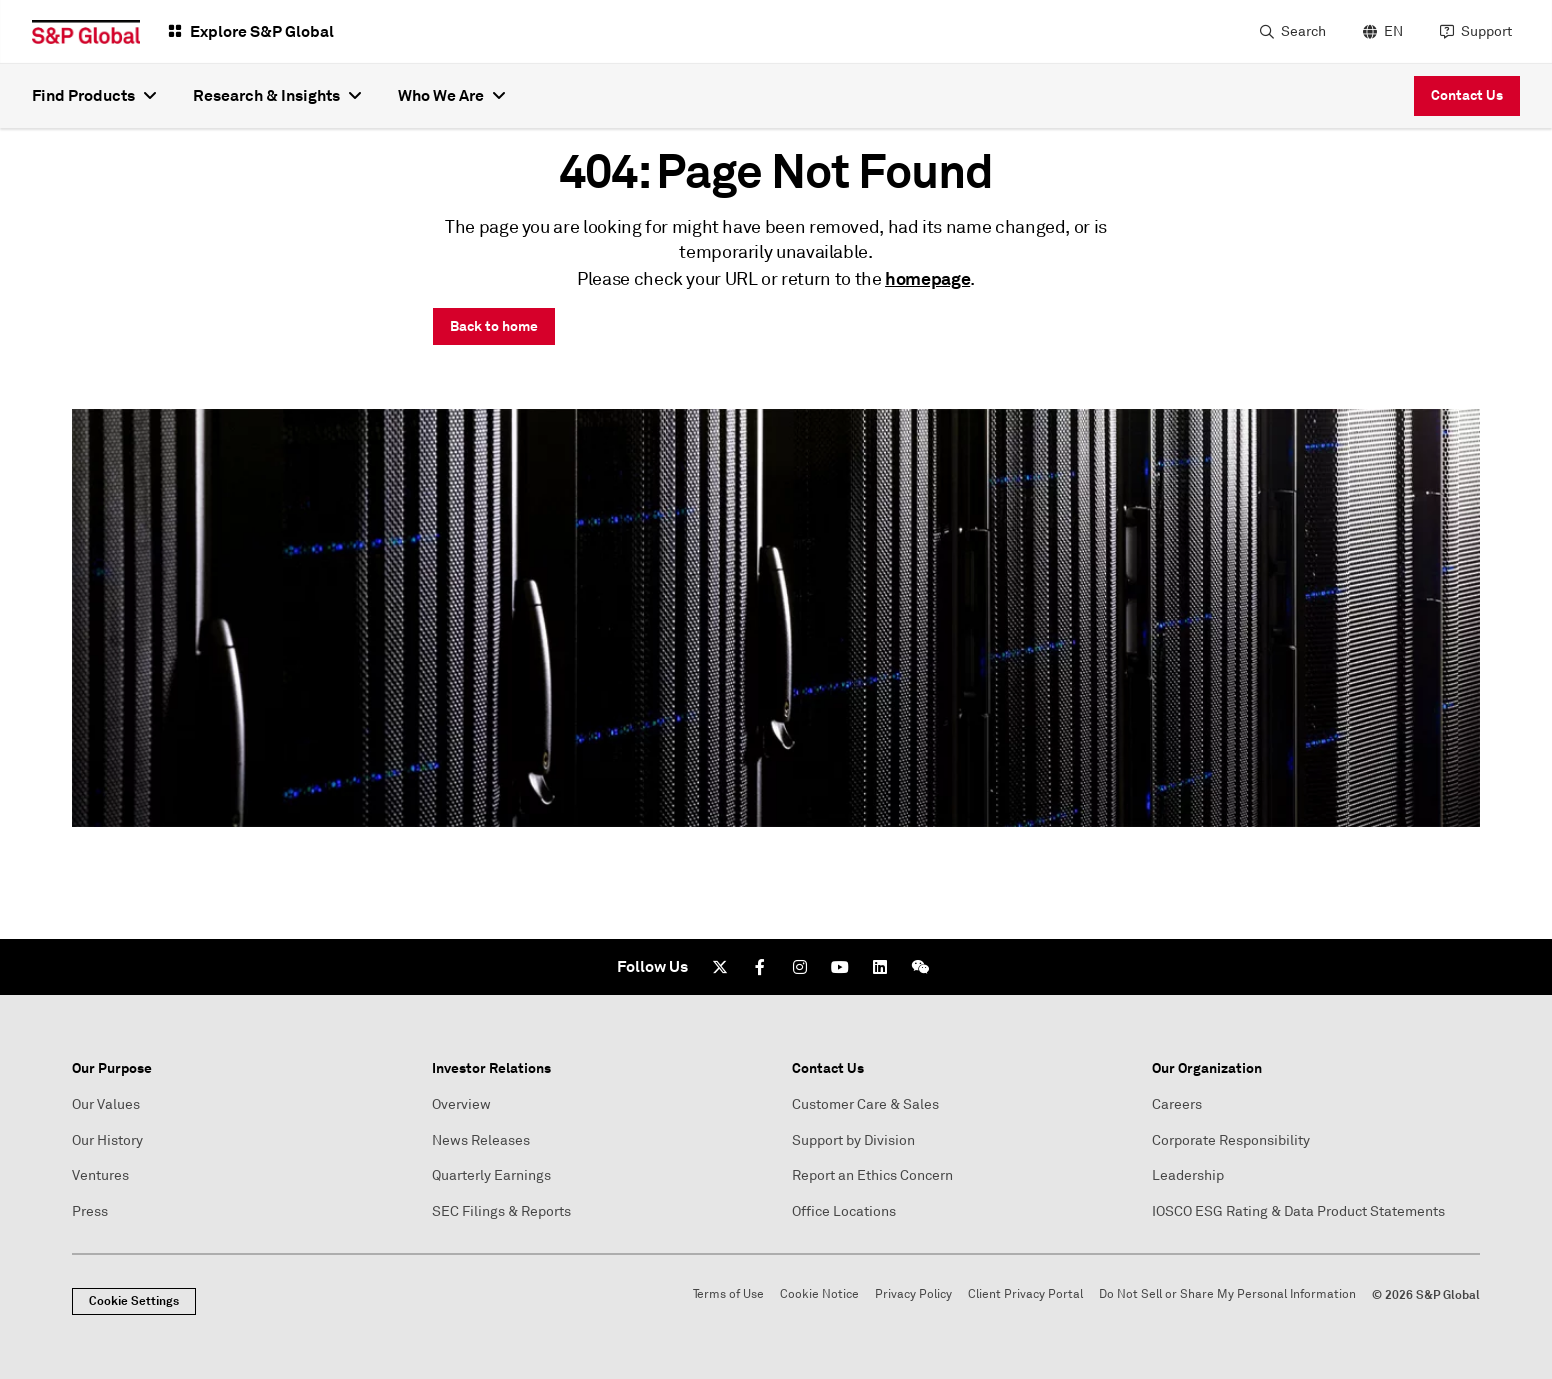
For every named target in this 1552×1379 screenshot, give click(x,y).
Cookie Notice (819, 1294)
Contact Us (1467, 95)
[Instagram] (800, 967)
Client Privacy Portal (1025, 1294)
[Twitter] (720, 967)
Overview (461, 1104)
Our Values (106, 1104)
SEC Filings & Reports (501, 1211)
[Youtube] (840, 967)
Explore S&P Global (262, 31)
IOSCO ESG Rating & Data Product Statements (1298, 1211)
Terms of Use (728, 1294)
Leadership (1188, 1175)
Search (1303, 31)
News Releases (481, 1140)
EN (1393, 31)
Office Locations (844, 1211)
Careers (1177, 1104)
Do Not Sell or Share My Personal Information (1227, 1294)
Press (90, 1211)
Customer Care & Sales (865, 1104)
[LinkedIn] (880, 967)
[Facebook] (760, 967)
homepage (927, 278)
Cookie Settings (134, 1301)
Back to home (494, 326)
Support (1486, 31)
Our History (107, 1140)
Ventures (100, 1175)
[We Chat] (920, 967)
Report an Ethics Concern (872, 1175)
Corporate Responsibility (1231, 1140)
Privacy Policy (913, 1294)
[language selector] (1380, 32)
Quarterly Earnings (491, 1175)
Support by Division (853, 1140)
